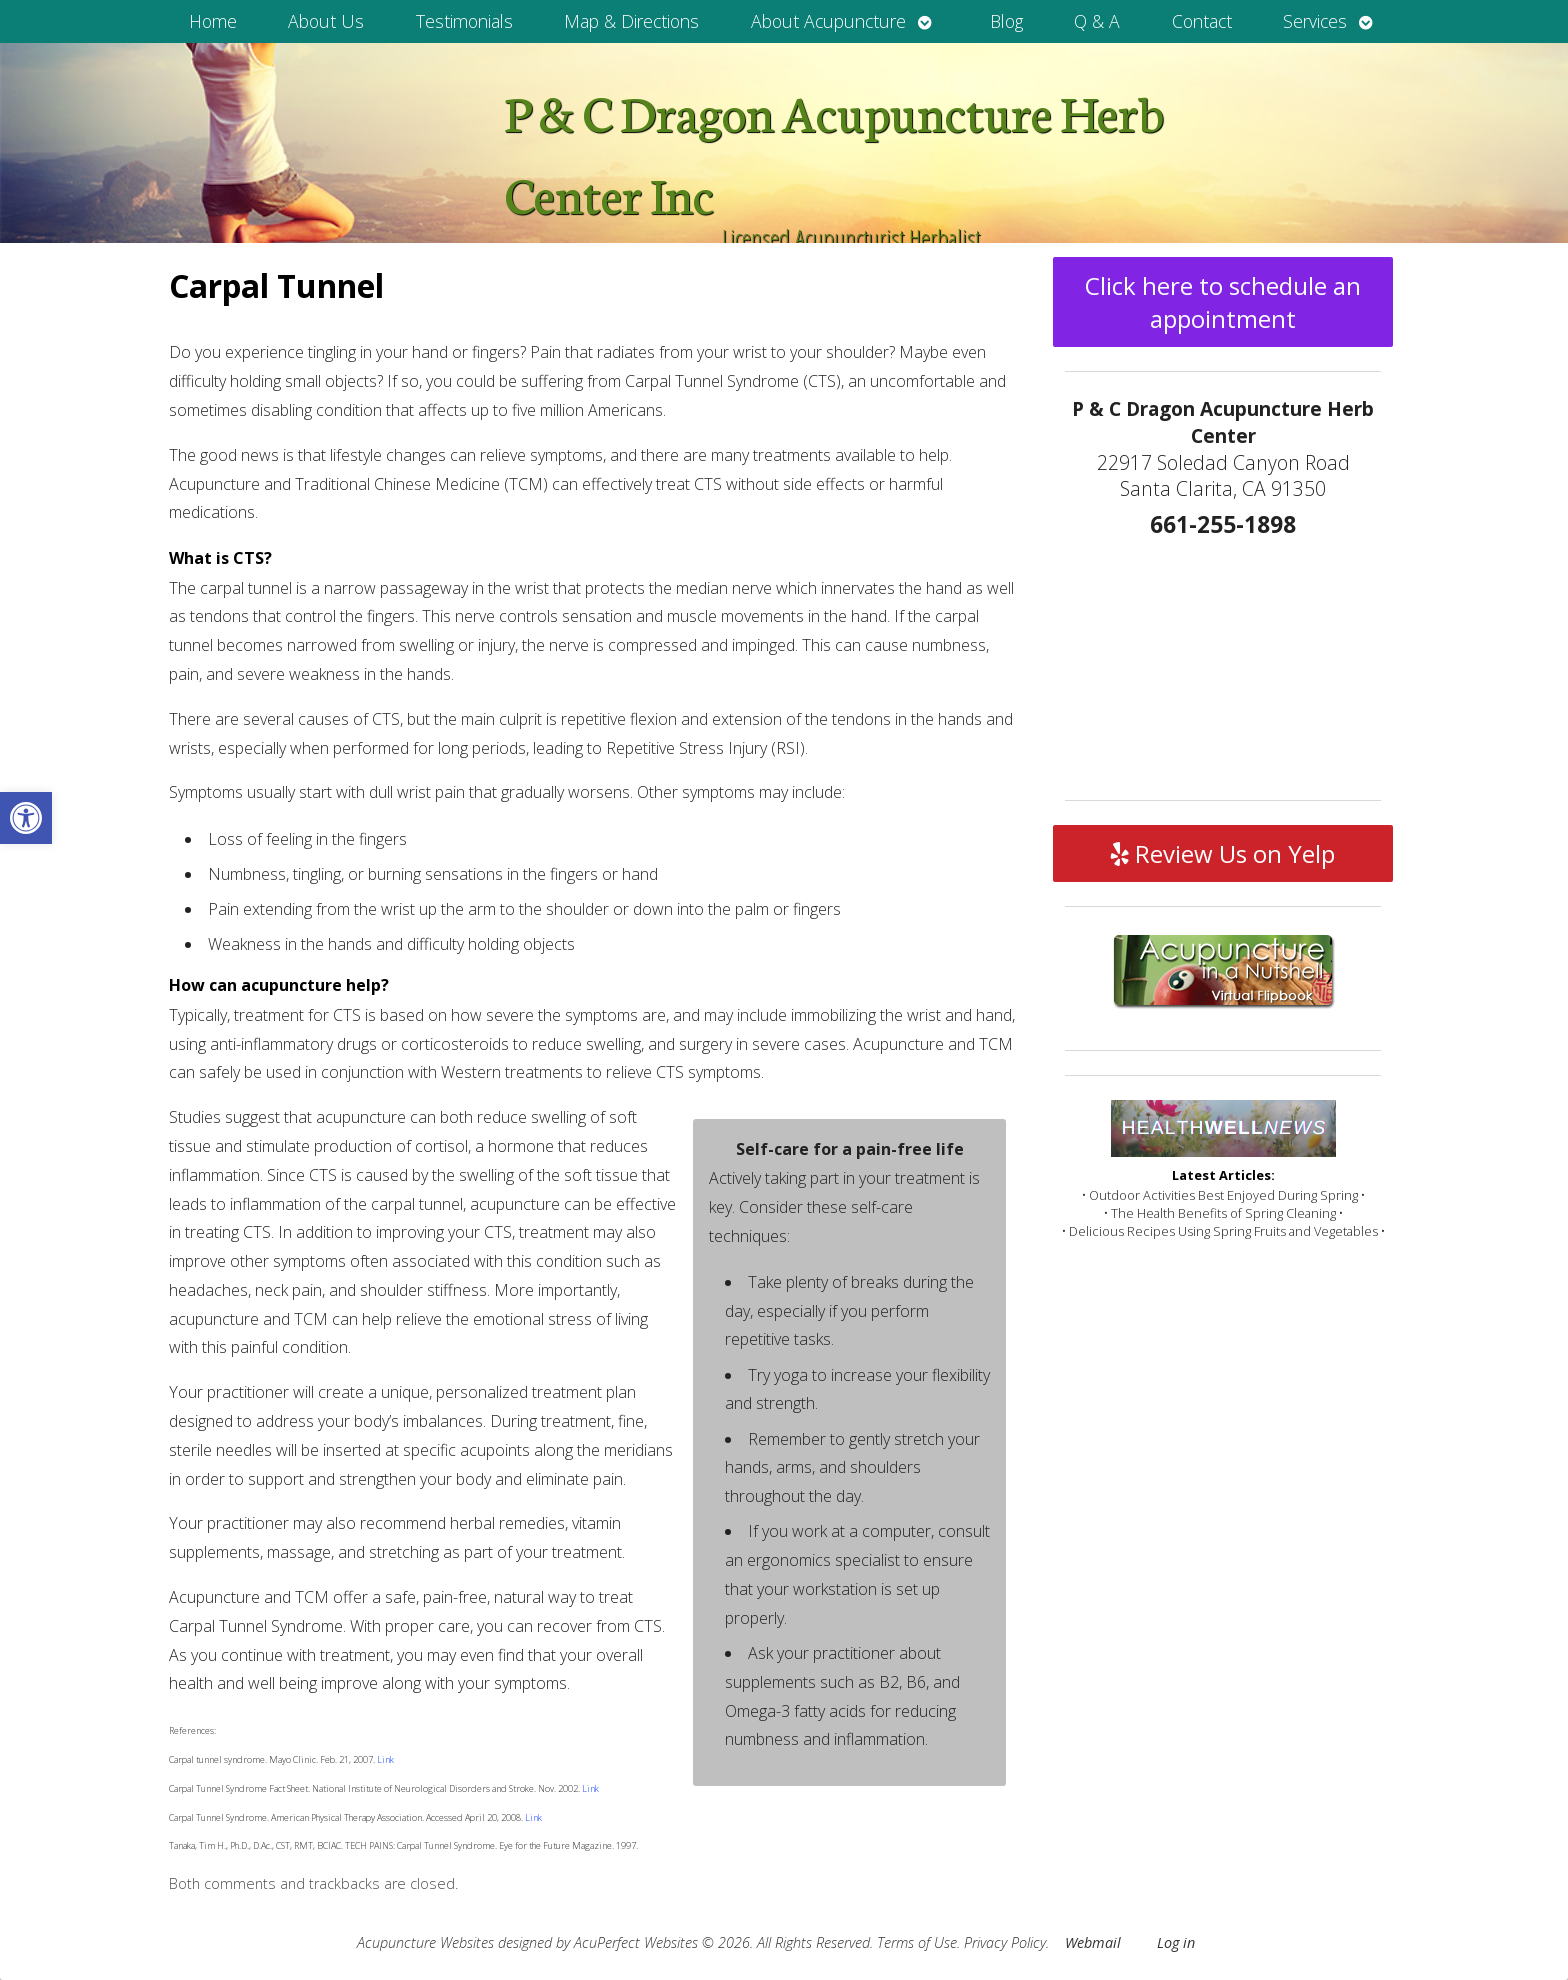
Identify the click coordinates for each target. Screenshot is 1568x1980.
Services (1315, 21)
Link (384, 1759)
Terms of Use (917, 1942)
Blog (1006, 21)
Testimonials (464, 21)
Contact (1202, 21)
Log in (1176, 1942)
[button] (26, 818)
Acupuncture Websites (425, 1942)
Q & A (1097, 21)
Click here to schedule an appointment (1223, 302)
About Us (326, 21)
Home (213, 21)
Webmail (1093, 1942)
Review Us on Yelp (1223, 853)
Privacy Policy (1005, 1942)
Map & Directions (631, 21)
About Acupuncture (828, 21)
